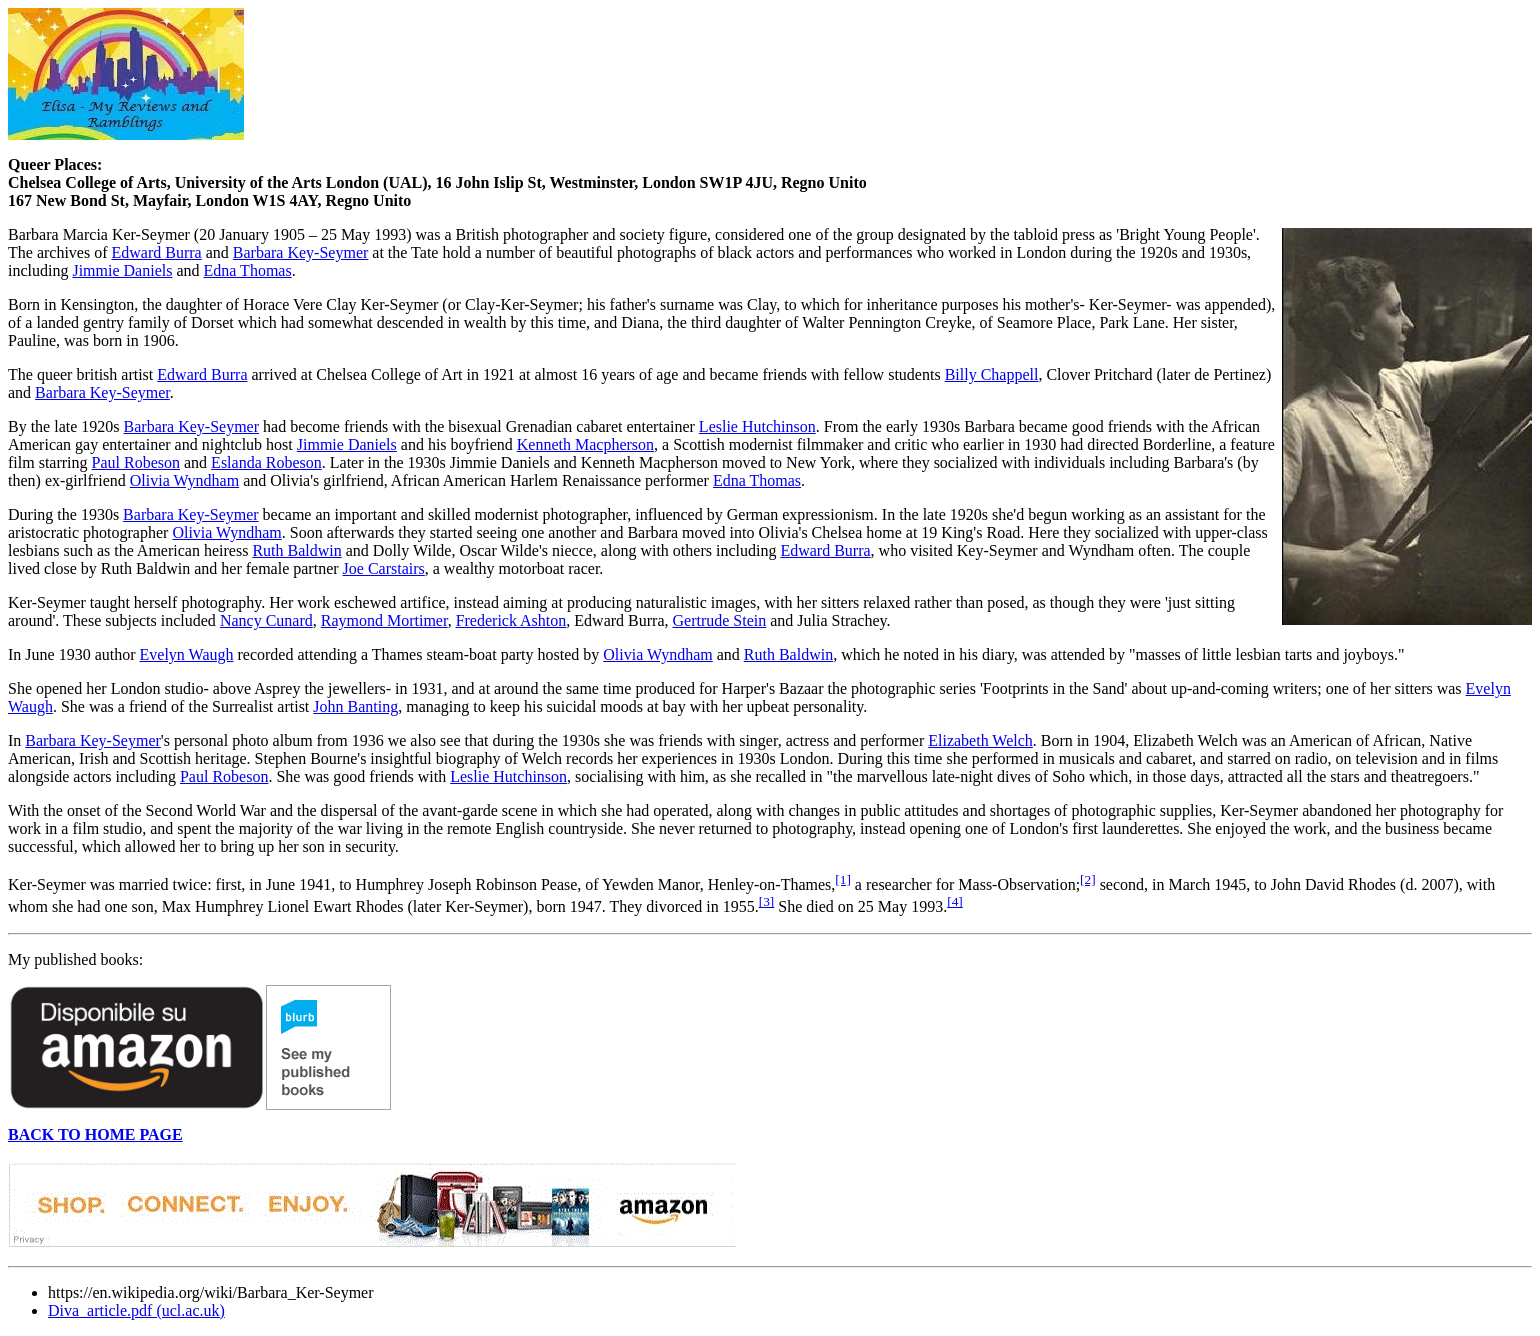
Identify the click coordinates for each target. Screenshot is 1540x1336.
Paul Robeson (136, 462)
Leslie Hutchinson (757, 426)
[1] (843, 879)
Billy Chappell (992, 374)
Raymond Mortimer (384, 620)
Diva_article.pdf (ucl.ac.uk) (136, 1310)
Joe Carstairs (384, 568)
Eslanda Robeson (266, 462)
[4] (955, 901)
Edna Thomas (248, 270)
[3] (767, 901)
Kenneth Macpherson (585, 444)
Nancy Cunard (266, 620)
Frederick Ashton (511, 620)
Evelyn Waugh (187, 654)
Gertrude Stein (719, 620)
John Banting (355, 706)
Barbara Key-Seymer (301, 252)
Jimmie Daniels (122, 270)
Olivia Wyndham (184, 480)
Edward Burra (157, 252)
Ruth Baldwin (296, 550)
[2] (1088, 879)
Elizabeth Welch (980, 740)
